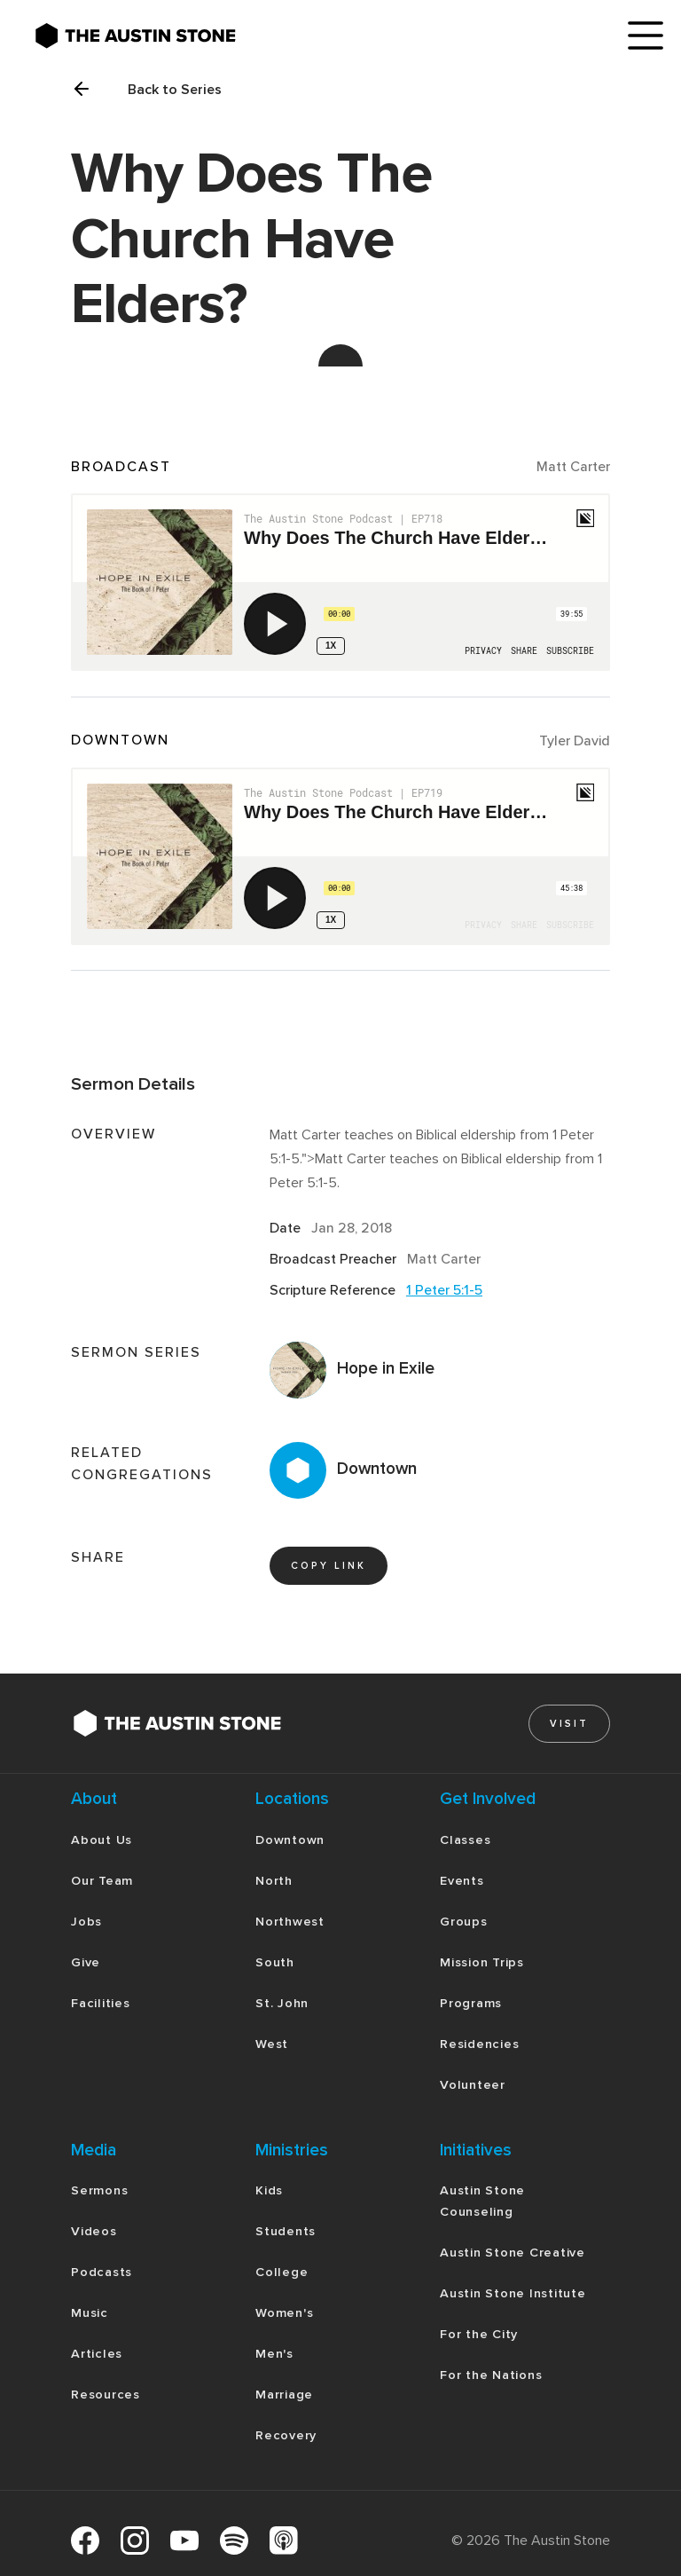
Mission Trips (482, 1962)
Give (85, 1962)
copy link (328, 1566)
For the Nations (491, 2375)
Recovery (286, 2435)
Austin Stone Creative (512, 2252)
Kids (269, 2190)
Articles (96, 2353)
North (274, 1880)
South (274, 1962)
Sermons (99, 2190)
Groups (464, 1921)
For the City (479, 2334)
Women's (284, 2312)
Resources (105, 2394)
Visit (569, 1723)
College (281, 2272)
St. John (282, 2003)
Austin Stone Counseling (482, 2201)
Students (285, 2231)
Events (462, 1880)
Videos (94, 2231)
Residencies (479, 2044)
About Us (101, 1839)
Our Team (102, 1880)
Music (89, 2312)
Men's (274, 2353)
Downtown (290, 1839)
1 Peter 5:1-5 (444, 1290)
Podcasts (101, 2272)
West (271, 2044)
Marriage (284, 2394)
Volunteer (472, 2084)
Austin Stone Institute (513, 2293)
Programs (471, 2003)
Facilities (100, 2003)
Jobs (86, 1921)
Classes (465, 1839)
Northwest (290, 1921)
